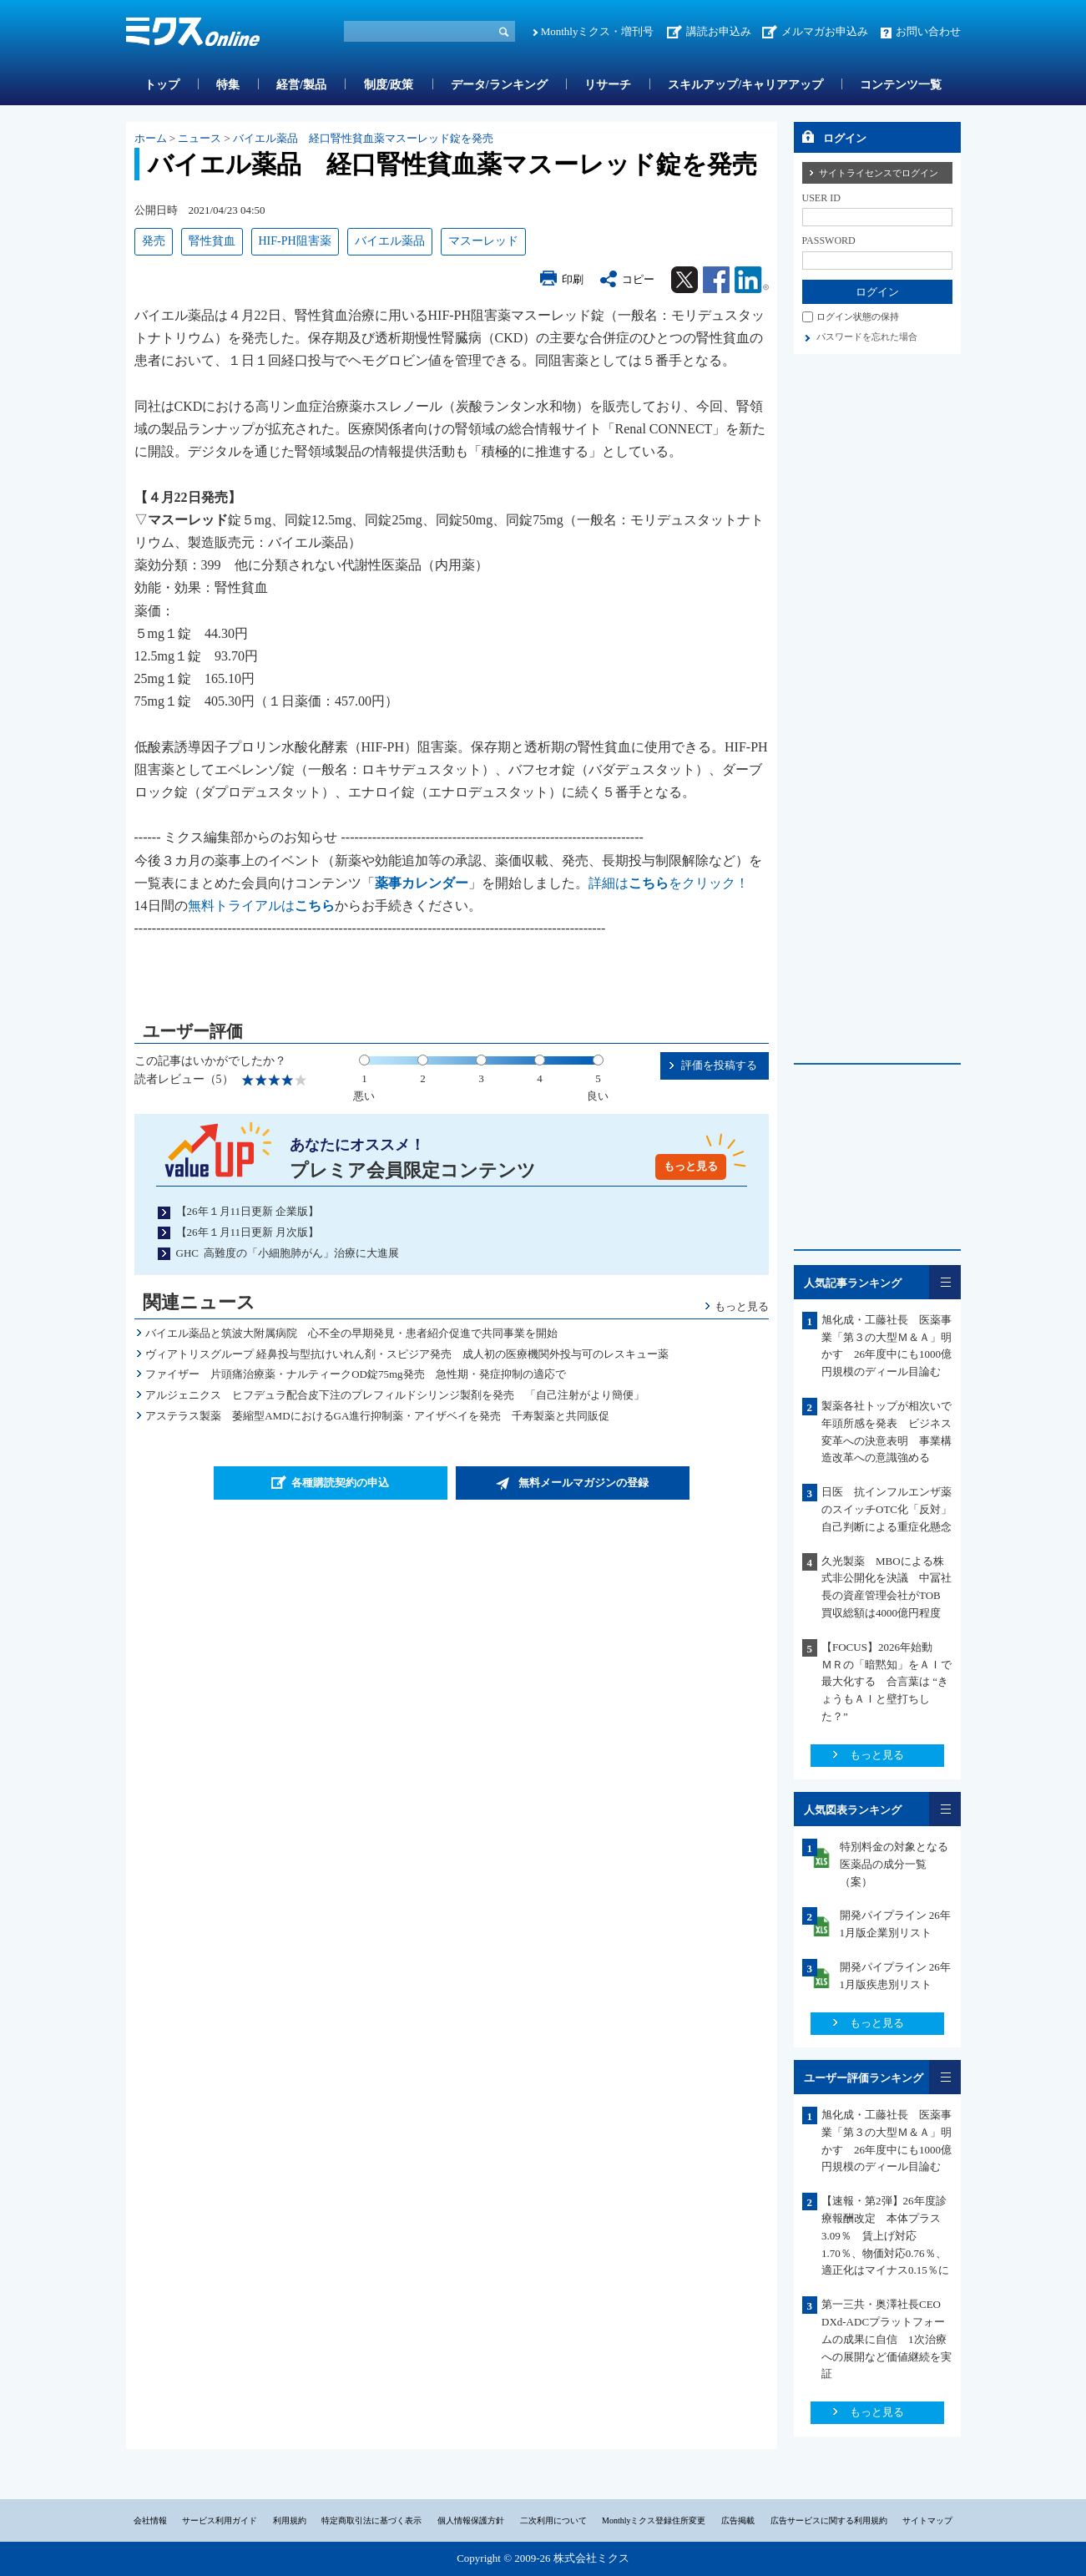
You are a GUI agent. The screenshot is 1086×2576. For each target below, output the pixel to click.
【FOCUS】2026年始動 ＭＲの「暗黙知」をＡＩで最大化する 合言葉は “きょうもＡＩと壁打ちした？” (886, 1682)
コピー (638, 279)
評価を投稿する (719, 1065)
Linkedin (752, 279)
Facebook (716, 279)
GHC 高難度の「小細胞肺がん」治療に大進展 (288, 1253)
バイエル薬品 (390, 241)
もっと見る (691, 1166)
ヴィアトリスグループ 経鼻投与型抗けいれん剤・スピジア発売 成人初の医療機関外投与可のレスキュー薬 (407, 1354)
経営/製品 (301, 84)
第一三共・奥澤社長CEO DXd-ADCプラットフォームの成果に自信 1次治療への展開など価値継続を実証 (887, 2339)
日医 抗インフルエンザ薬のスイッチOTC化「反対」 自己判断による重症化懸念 (891, 1509)
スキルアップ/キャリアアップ (745, 84)
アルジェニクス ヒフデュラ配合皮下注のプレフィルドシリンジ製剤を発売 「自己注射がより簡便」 (394, 1395)
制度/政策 (389, 84)
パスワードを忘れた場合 (866, 336)
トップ (161, 84)
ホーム (150, 138)
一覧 (945, 1282)
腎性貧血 (212, 241)
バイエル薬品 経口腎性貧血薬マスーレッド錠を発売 (363, 138)
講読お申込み (718, 31)
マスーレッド (483, 241)
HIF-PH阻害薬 (295, 241)
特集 (228, 84)
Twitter (684, 279)
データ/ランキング (499, 84)
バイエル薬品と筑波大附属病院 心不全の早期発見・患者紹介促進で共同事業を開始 (351, 1333)
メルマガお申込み (824, 31)
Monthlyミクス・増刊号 (597, 31)
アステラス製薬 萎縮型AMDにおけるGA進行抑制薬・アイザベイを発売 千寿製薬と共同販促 (377, 1415)
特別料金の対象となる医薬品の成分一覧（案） (894, 1864)
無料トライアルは (261, 905)
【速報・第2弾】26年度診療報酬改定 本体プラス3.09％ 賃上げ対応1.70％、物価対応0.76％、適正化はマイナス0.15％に (885, 2235)
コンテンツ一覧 (901, 84)
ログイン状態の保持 (857, 316)
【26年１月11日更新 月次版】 (248, 1232)
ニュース (199, 138)
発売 (153, 241)
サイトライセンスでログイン (878, 173)
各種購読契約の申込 (340, 1482)
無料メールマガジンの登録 (583, 1482)
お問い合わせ (928, 31)
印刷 (572, 279)
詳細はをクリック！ (668, 883)
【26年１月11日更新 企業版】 (248, 1211)
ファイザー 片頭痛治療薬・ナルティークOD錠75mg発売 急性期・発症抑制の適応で (355, 1374)
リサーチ (607, 84)
